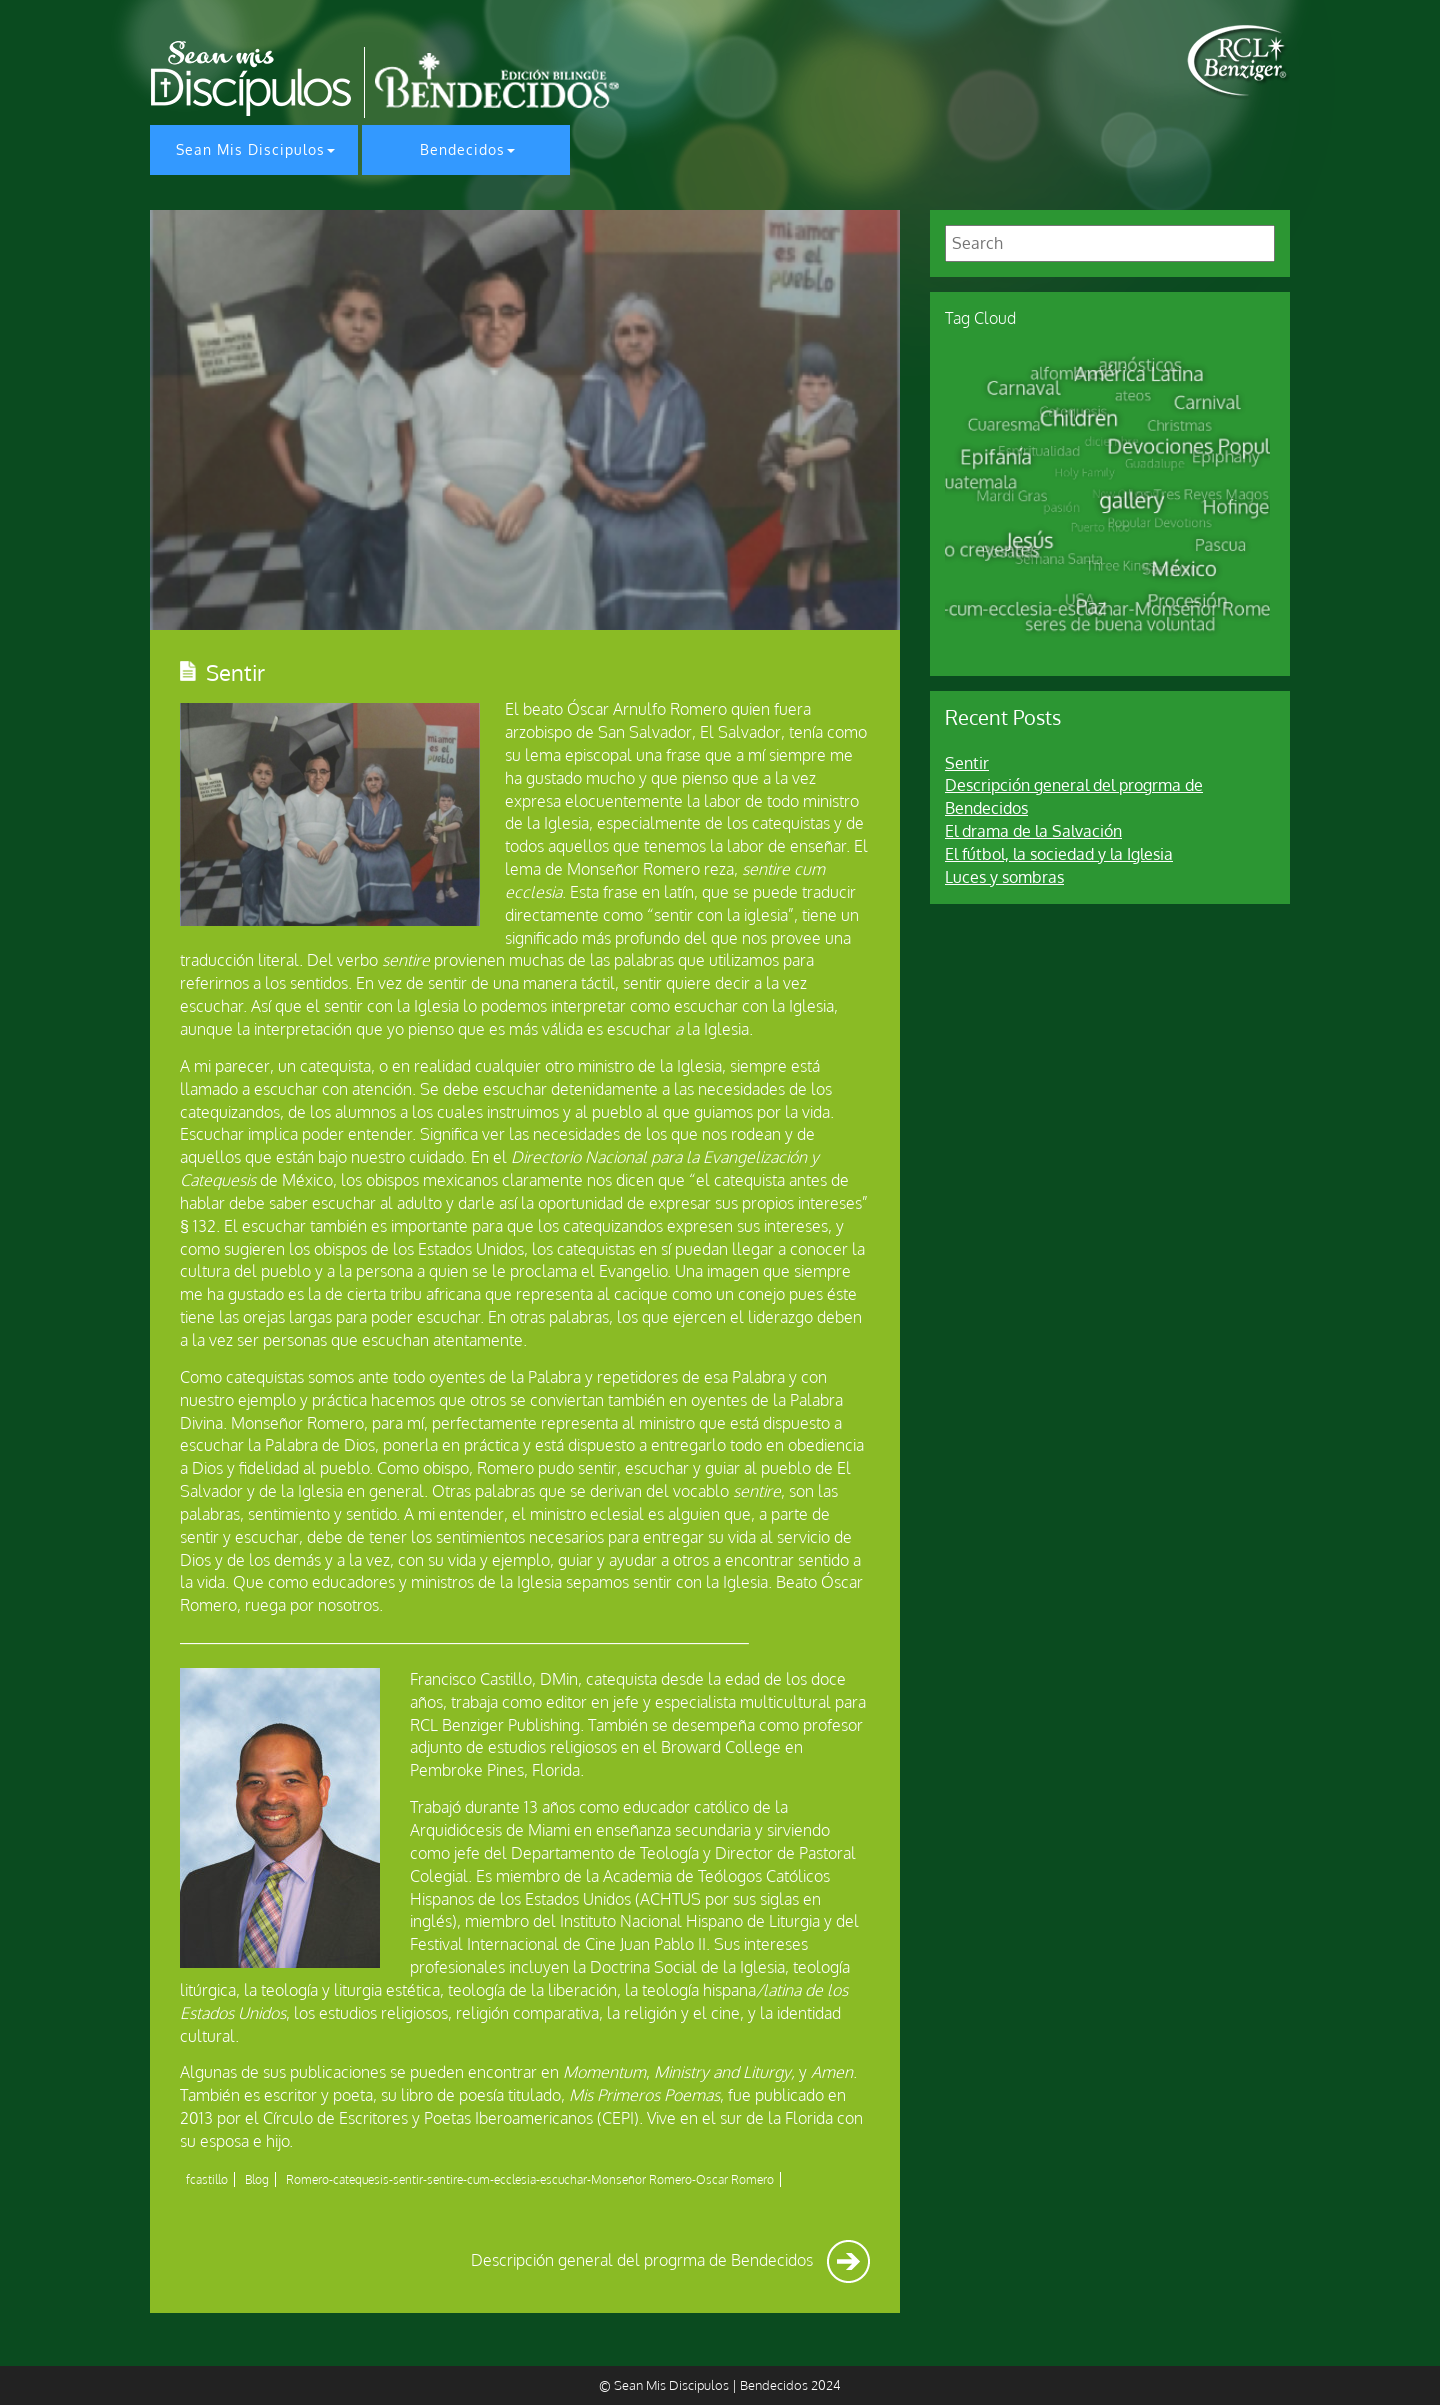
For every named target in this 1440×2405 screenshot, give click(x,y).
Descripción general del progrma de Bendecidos (670, 2260)
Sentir (967, 763)
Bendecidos (462, 149)
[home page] (1238, 61)
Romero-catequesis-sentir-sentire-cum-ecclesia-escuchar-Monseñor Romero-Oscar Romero (530, 2179)
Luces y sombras (1004, 877)
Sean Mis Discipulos (250, 149)
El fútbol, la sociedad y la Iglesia (1059, 854)
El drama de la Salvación (1033, 831)
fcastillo (207, 2179)
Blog (257, 2179)
